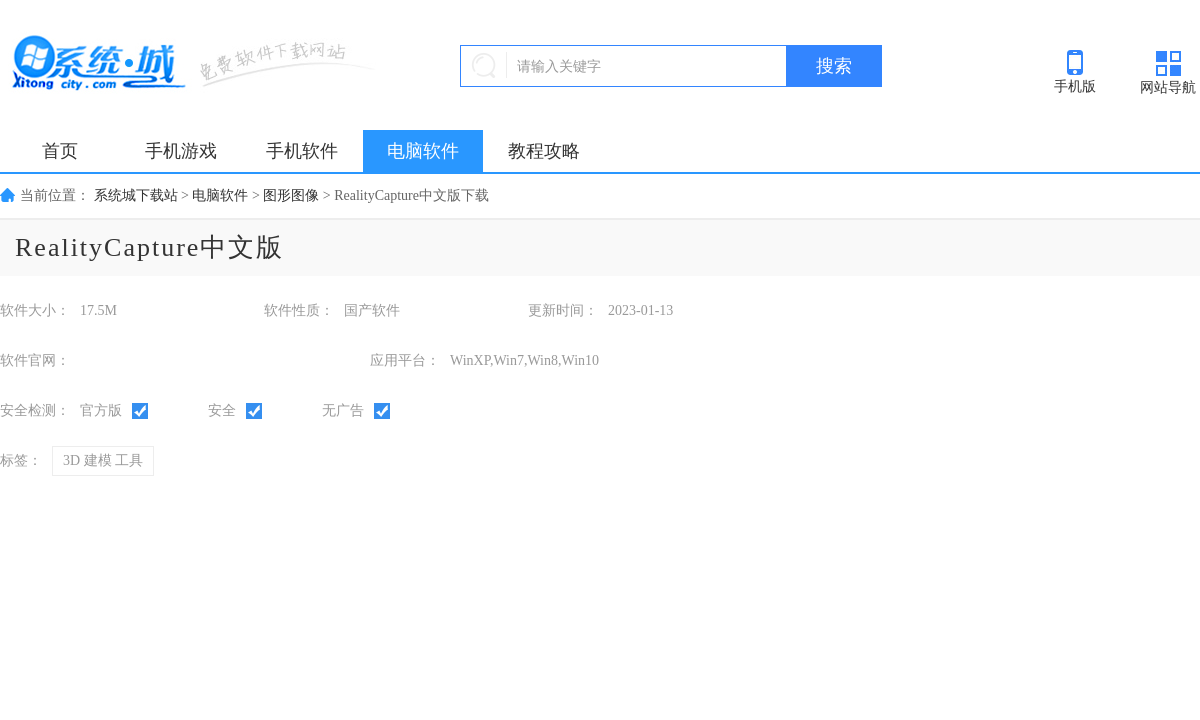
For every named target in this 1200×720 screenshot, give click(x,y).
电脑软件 (423, 151)
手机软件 (302, 151)
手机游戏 (181, 151)
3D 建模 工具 (103, 460)
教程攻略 (544, 151)
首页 (60, 151)
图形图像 (291, 195)
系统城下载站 (136, 195)
